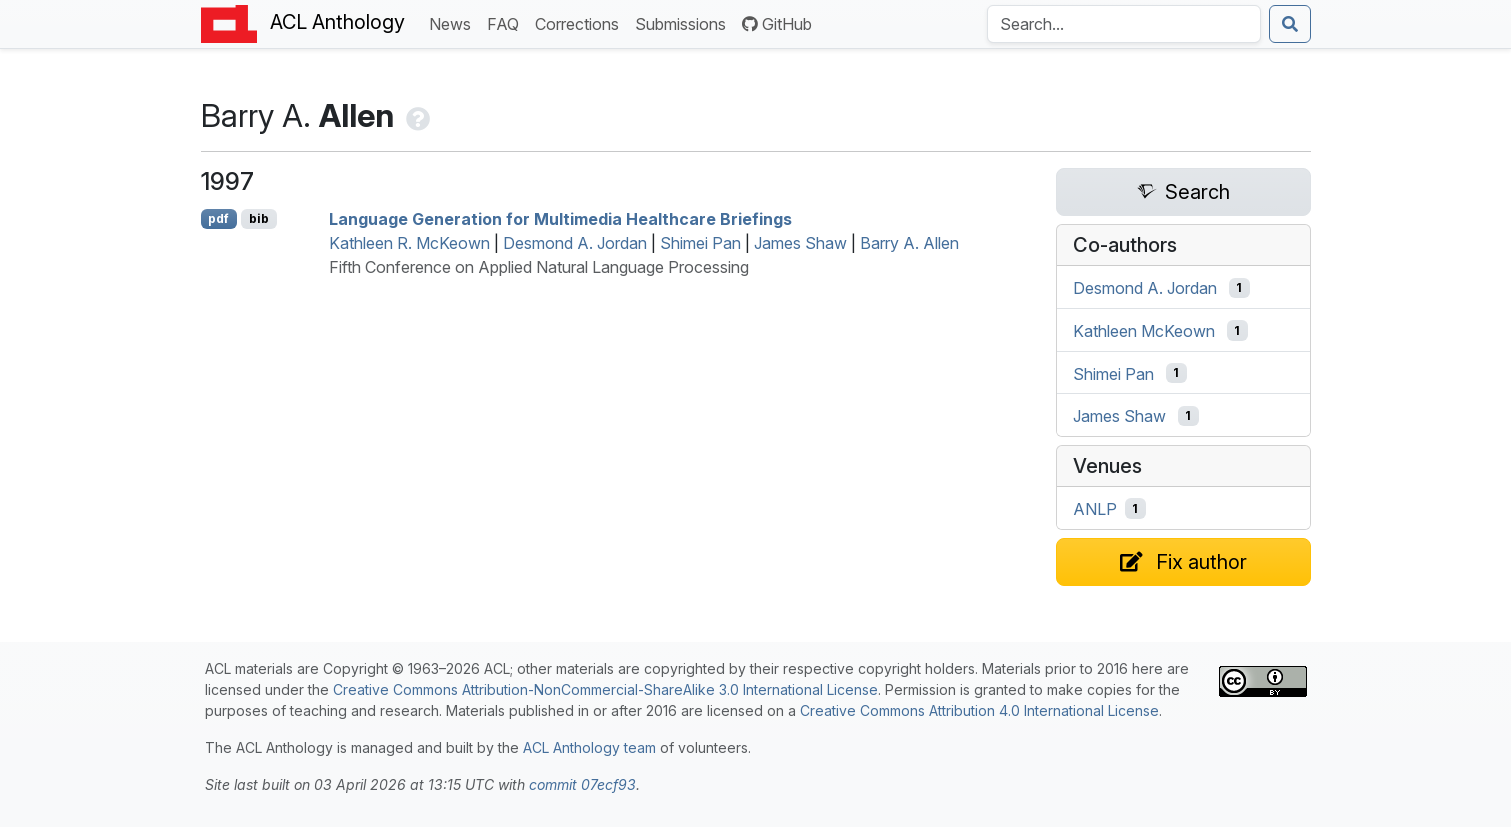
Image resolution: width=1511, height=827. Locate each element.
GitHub (777, 24)
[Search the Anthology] (1124, 24)
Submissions (684, 22)
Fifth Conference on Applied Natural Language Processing (539, 267)
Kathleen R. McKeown (409, 243)
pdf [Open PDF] (218, 218)
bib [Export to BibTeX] (259, 218)
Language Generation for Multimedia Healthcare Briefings (560, 219)
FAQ (507, 22)
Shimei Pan (700, 243)
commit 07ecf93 (582, 784)
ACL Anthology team (589, 747)
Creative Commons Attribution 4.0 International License (979, 710)
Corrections (581, 22)
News (454, 22)
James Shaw (800, 243)
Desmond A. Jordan (575, 243)
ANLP (1095, 509)
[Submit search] (1290, 24)
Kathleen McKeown (1144, 331)
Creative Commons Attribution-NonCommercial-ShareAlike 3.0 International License (605, 689)
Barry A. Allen (909, 243)
